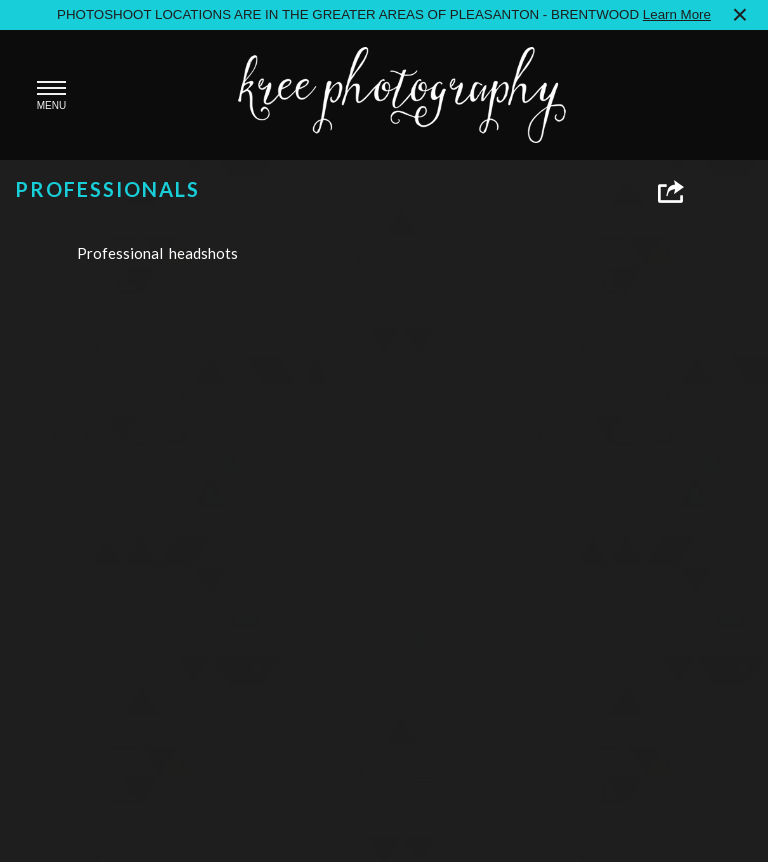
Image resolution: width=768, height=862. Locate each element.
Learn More (677, 14)
